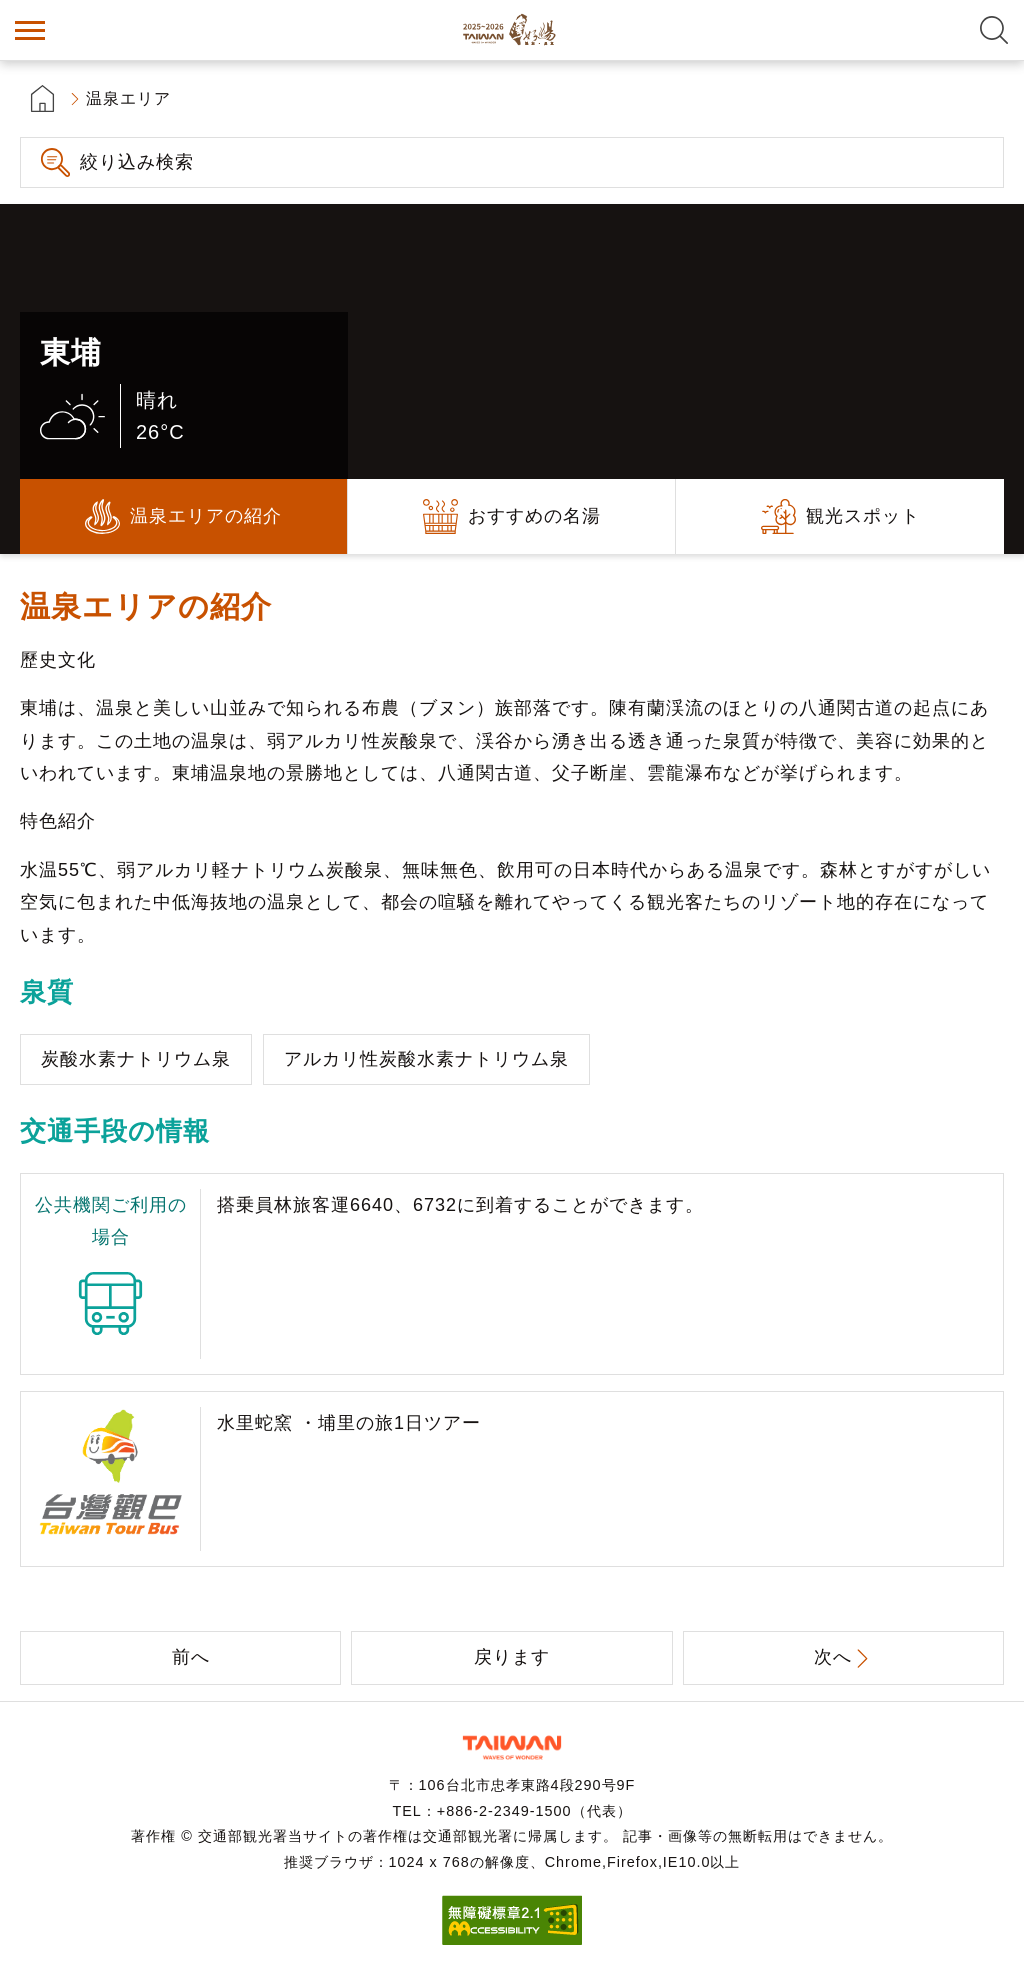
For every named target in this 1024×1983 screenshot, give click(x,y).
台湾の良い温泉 (512, 30)
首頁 (42, 98)
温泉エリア (128, 98)
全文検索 (994, 30)
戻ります (512, 1657)
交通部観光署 (512, 1747)
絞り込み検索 (137, 162)
